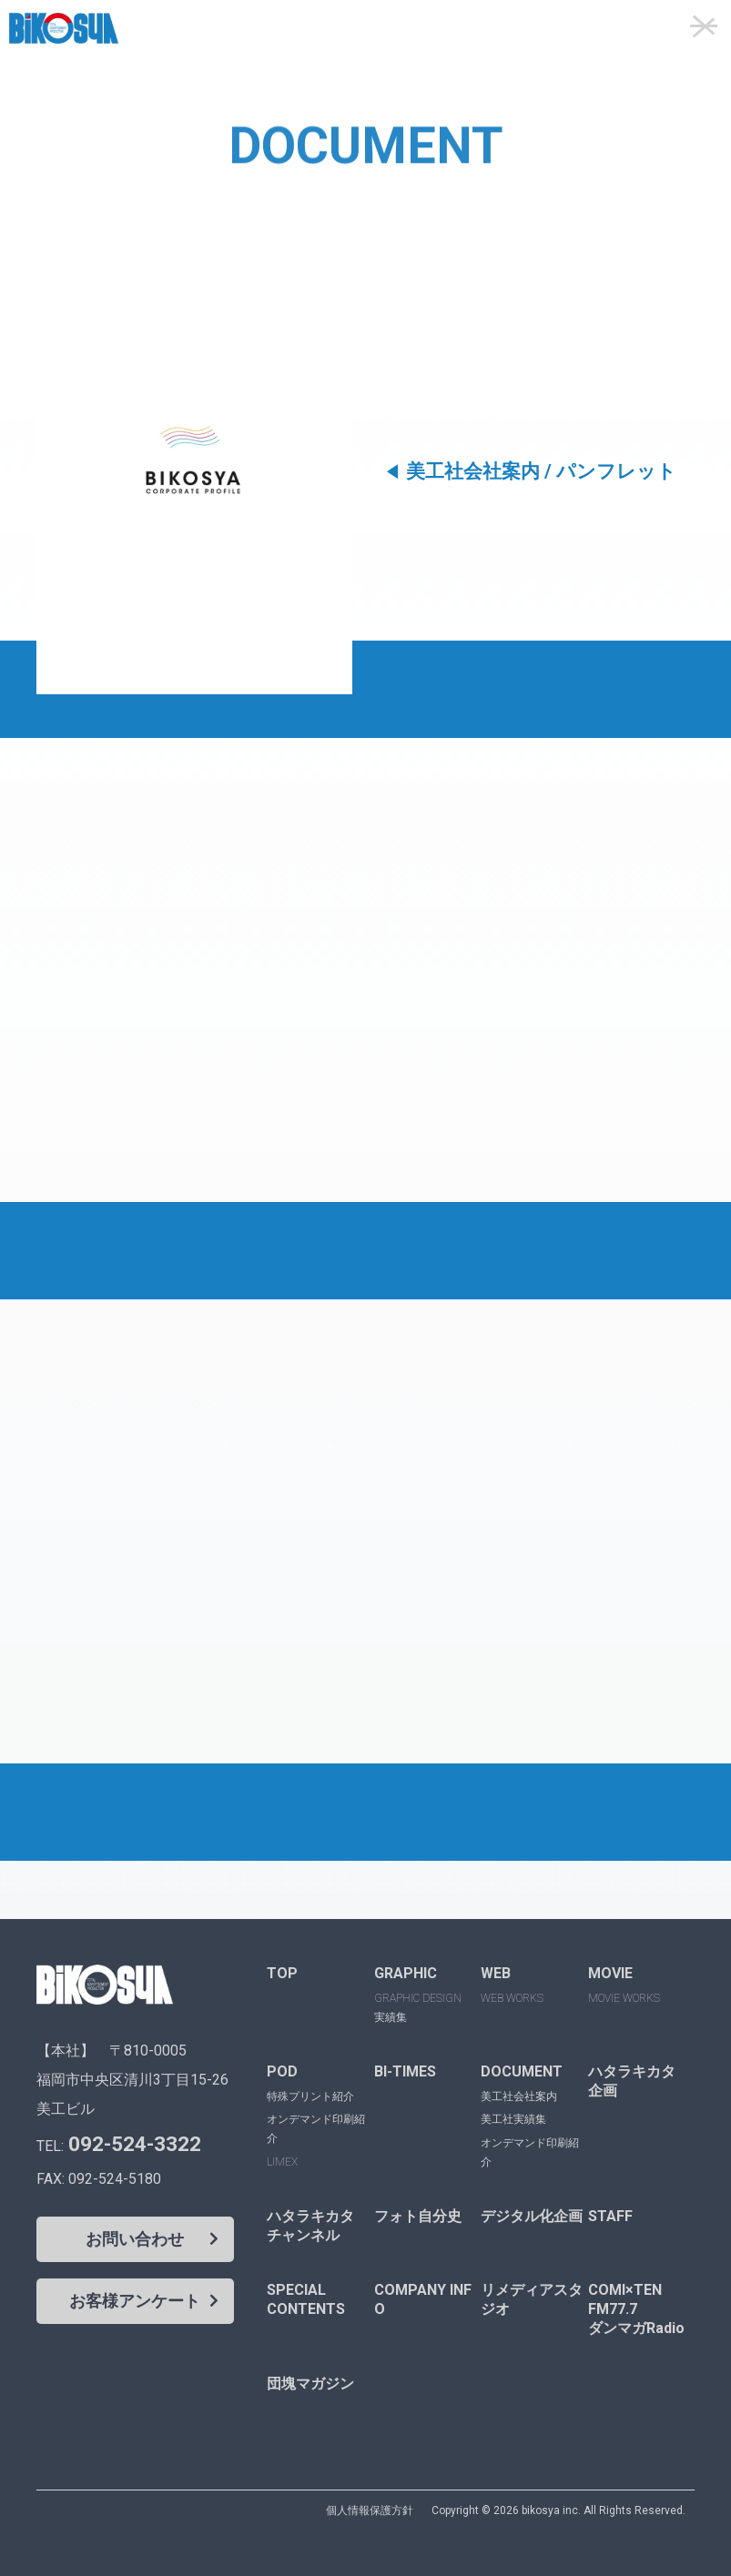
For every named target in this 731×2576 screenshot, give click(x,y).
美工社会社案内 (519, 2096)
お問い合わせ (135, 2239)
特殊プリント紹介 (310, 2096)
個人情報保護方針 (369, 2510)
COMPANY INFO (423, 2299)
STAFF (610, 2216)
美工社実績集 (513, 2119)
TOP (282, 1973)
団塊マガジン (310, 2383)
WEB (496, 1973)
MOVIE (610, 1973)
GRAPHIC (405, 1973)
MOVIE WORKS (624, 1998)
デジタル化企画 (532, 2216)
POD (282, 2071)
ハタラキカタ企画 (631, 2081)
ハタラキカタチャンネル (310, 2225)
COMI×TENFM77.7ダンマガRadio (636, 2309)
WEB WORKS (512, 1998)
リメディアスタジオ (532, 2299)
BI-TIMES (405, 2071)
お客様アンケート (134, 2301)
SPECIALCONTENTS (306, 2299)
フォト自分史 (418, 2216)
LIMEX (282, 2162)
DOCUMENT (522, 2071)
